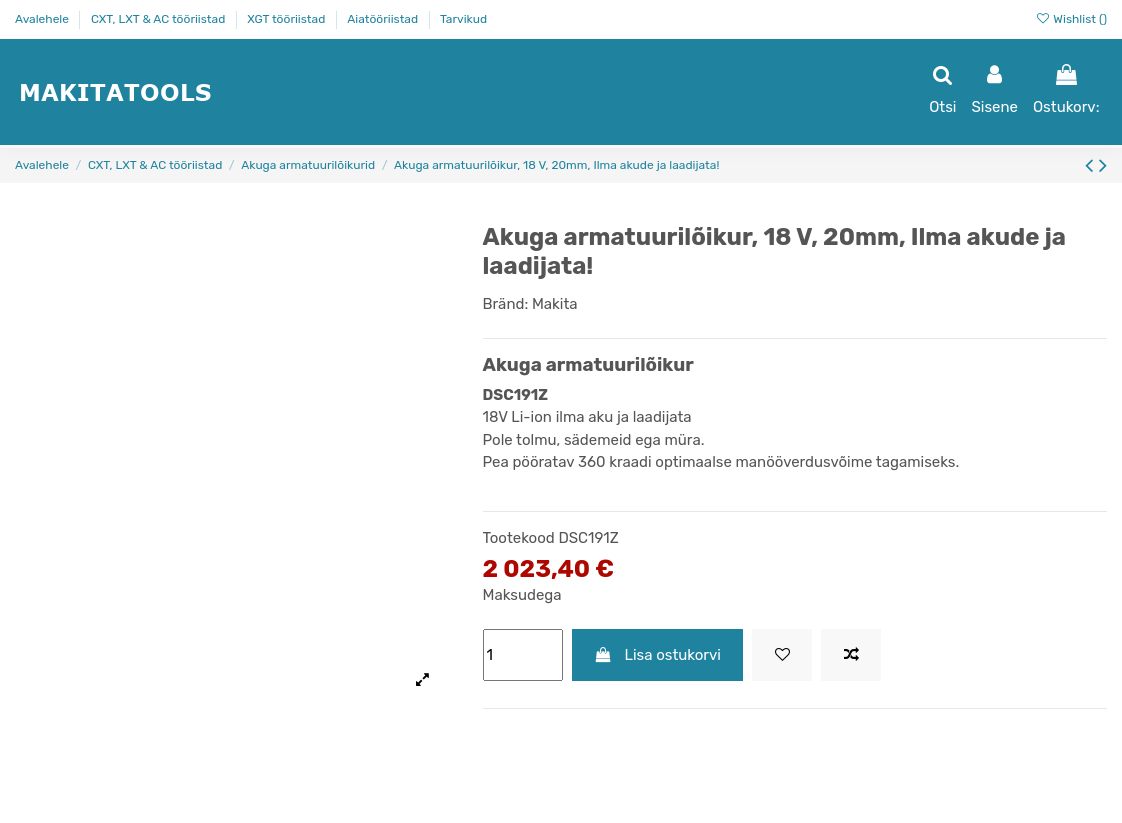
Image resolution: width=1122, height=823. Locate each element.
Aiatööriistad (384, 19)
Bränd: (506, 304)
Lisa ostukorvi (657, 655)
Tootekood (519, 538)
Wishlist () (1071, 19)
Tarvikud (463, 19)
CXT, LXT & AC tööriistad (159, 19)
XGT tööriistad (287, 19)
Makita (555, 304)
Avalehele (43, 19)
